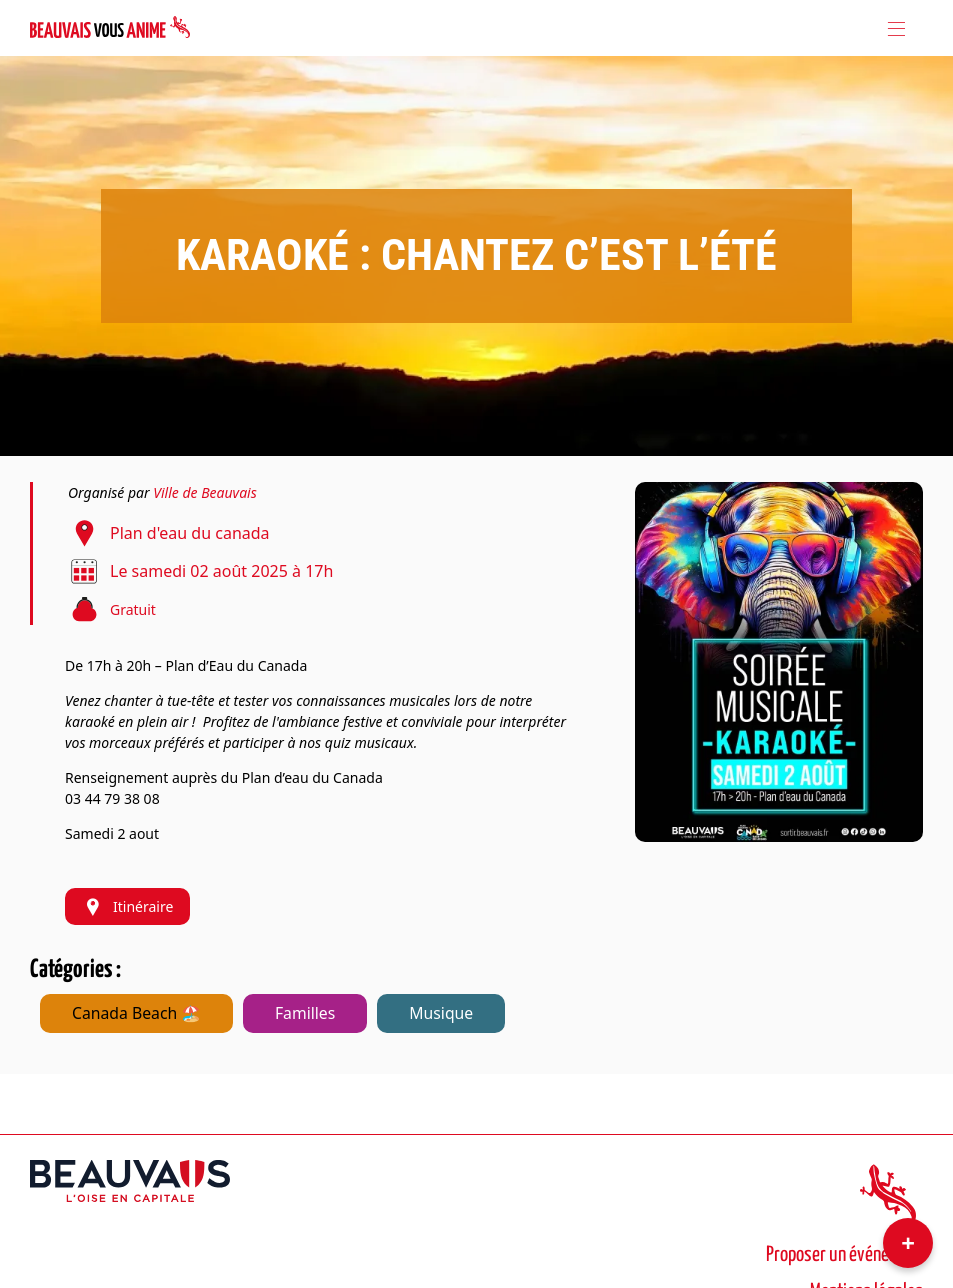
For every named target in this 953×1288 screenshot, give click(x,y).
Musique (441, 1013)
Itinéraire (127, 906)
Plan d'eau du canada (190, 533)
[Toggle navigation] (895, 28)
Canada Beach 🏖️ (136, 1013)
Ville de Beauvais (205, 492)
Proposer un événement (844, 1255)
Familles (305, 1013)
